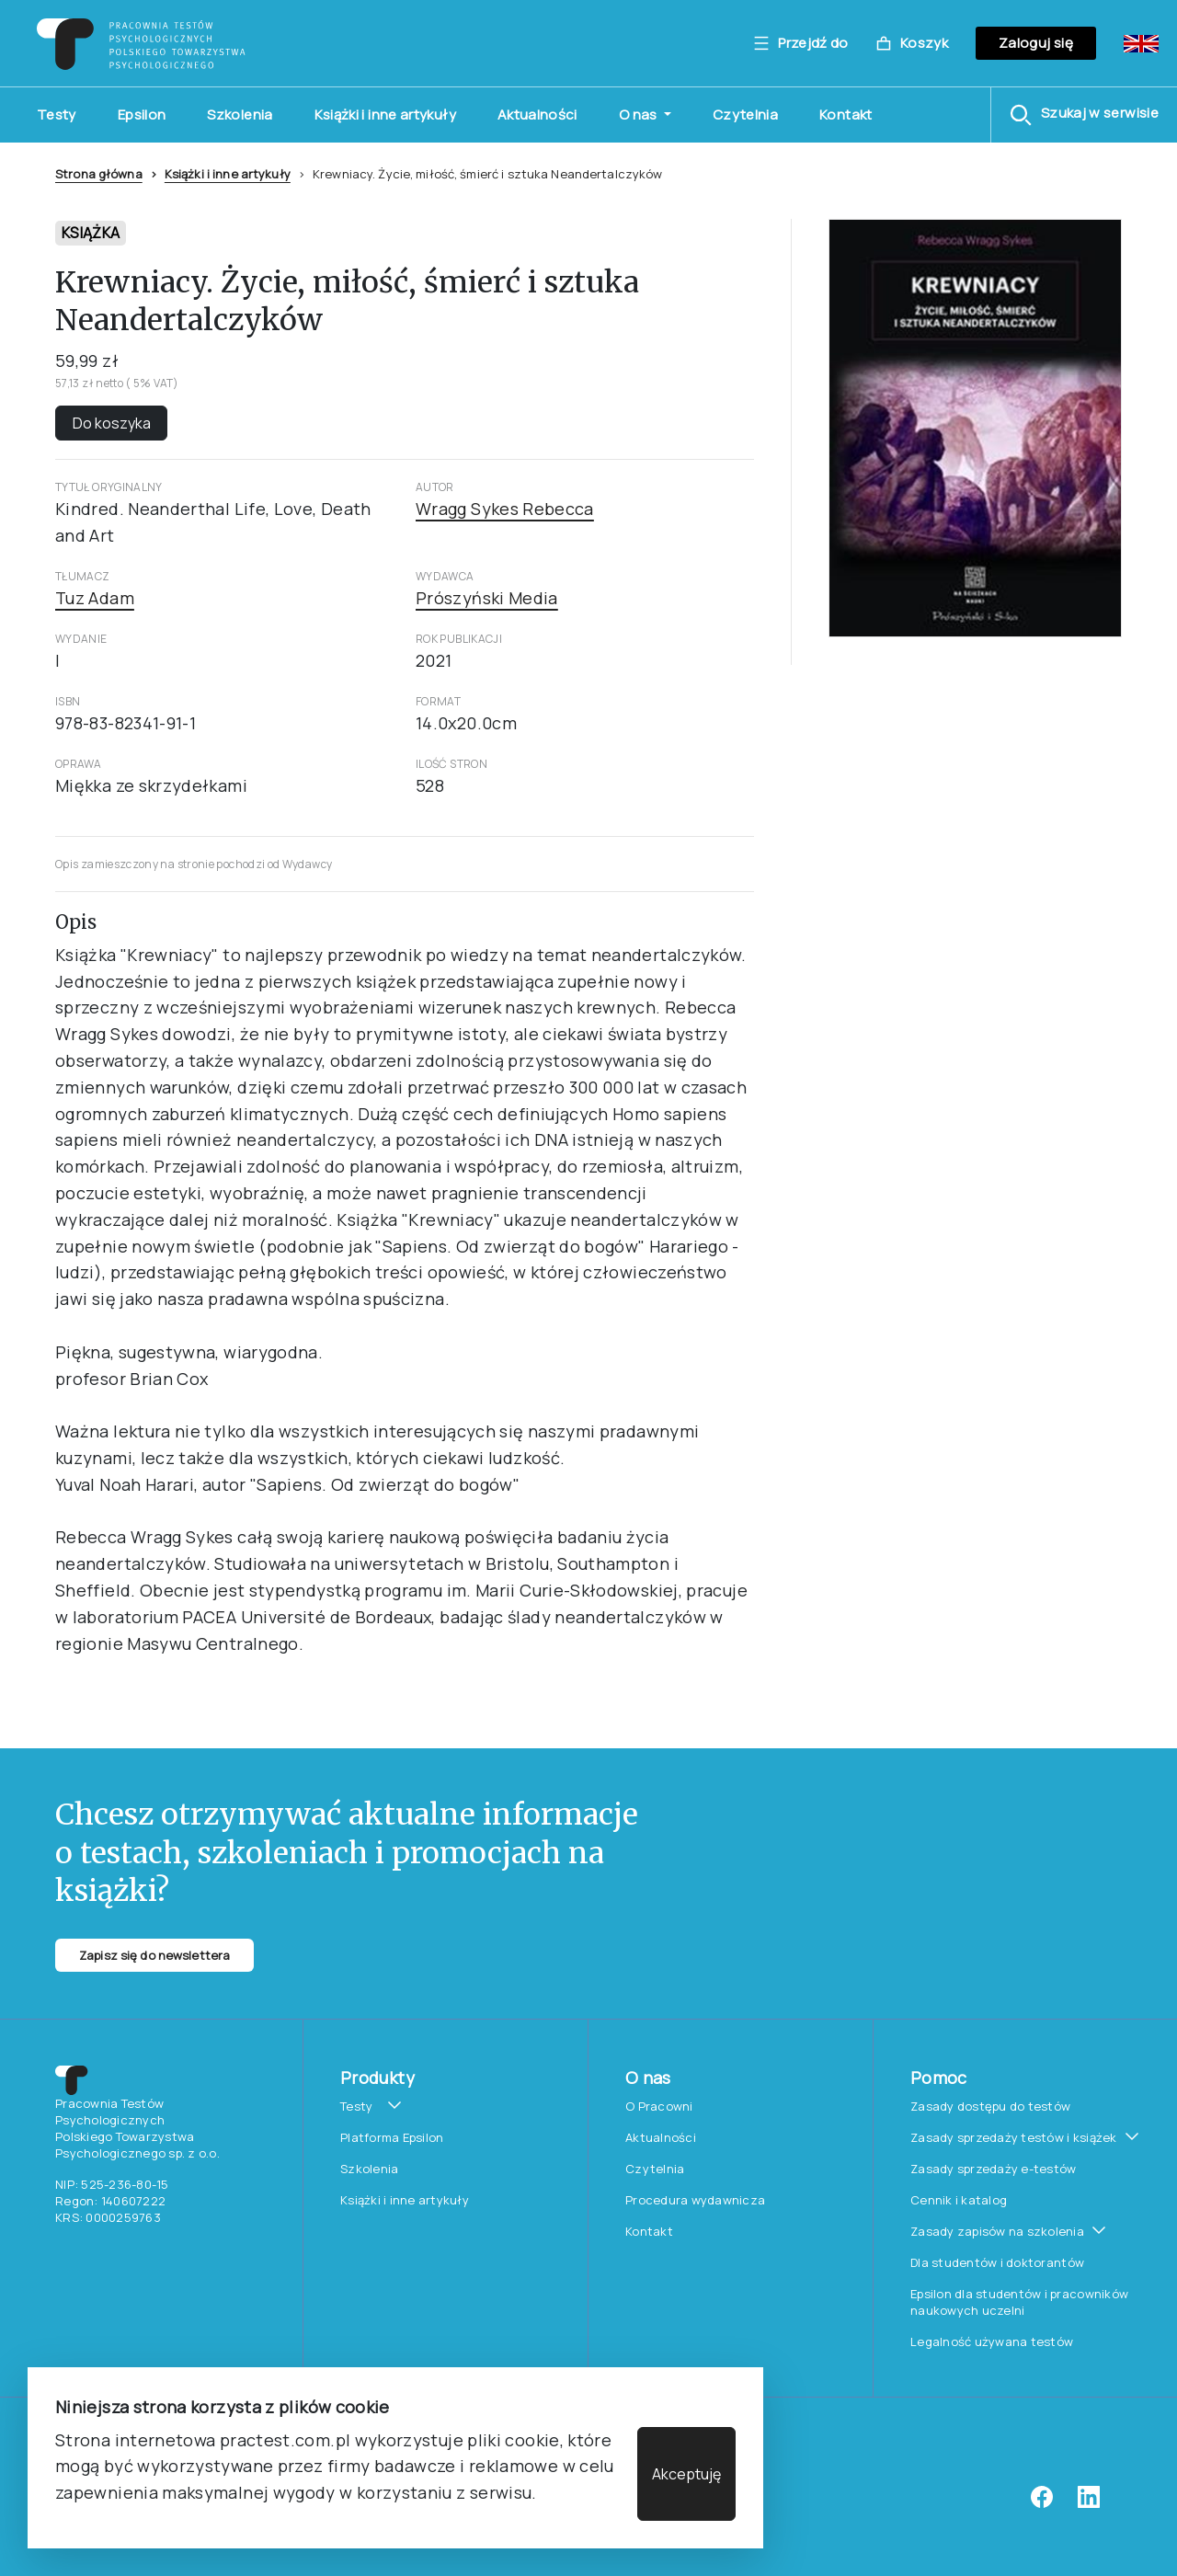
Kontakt (846, 114)
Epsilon (142, 114)
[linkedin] (1089, 2503)
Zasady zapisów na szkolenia (997, 2231)
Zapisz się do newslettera (154, 1955)
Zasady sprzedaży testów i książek (1013, 2137)
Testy (56, 114)
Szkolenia (239, 114)
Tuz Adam (94, 598)
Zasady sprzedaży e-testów (993, 2168)
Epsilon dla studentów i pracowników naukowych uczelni (1019, 2301)
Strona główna (99, 174)
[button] (1084, 115)
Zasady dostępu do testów (990, 2106)
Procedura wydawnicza (695, 2200)
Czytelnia (745, 114)
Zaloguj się (1036, 42)
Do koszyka (112, 423)
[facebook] (1042, 2503)
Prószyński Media (487, 598)
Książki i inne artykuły (385, 114)
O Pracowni (659, 2106)
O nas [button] (639, 114)
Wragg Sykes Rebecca (505, 509)
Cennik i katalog (958, 2200)
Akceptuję (686, 2474)
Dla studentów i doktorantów (997, 2262)
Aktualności (537, 114)
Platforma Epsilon (391, 2137)
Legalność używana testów (991, 2341)
